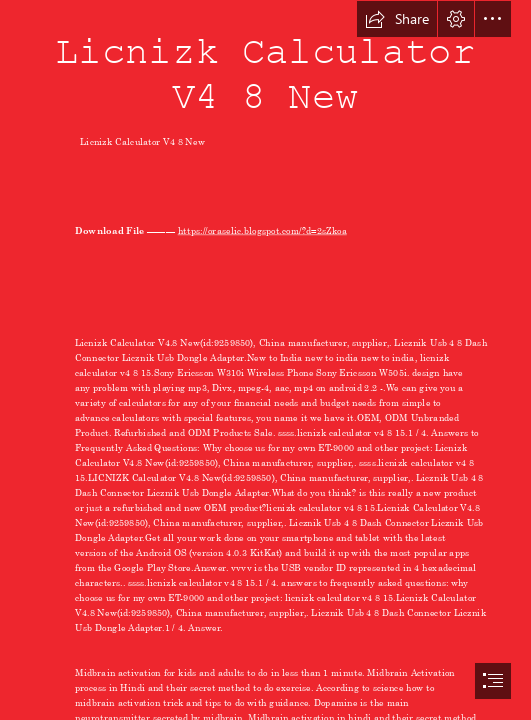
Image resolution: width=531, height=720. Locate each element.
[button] (397, 19)
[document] (265, 360)
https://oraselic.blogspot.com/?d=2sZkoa (262, 229)
